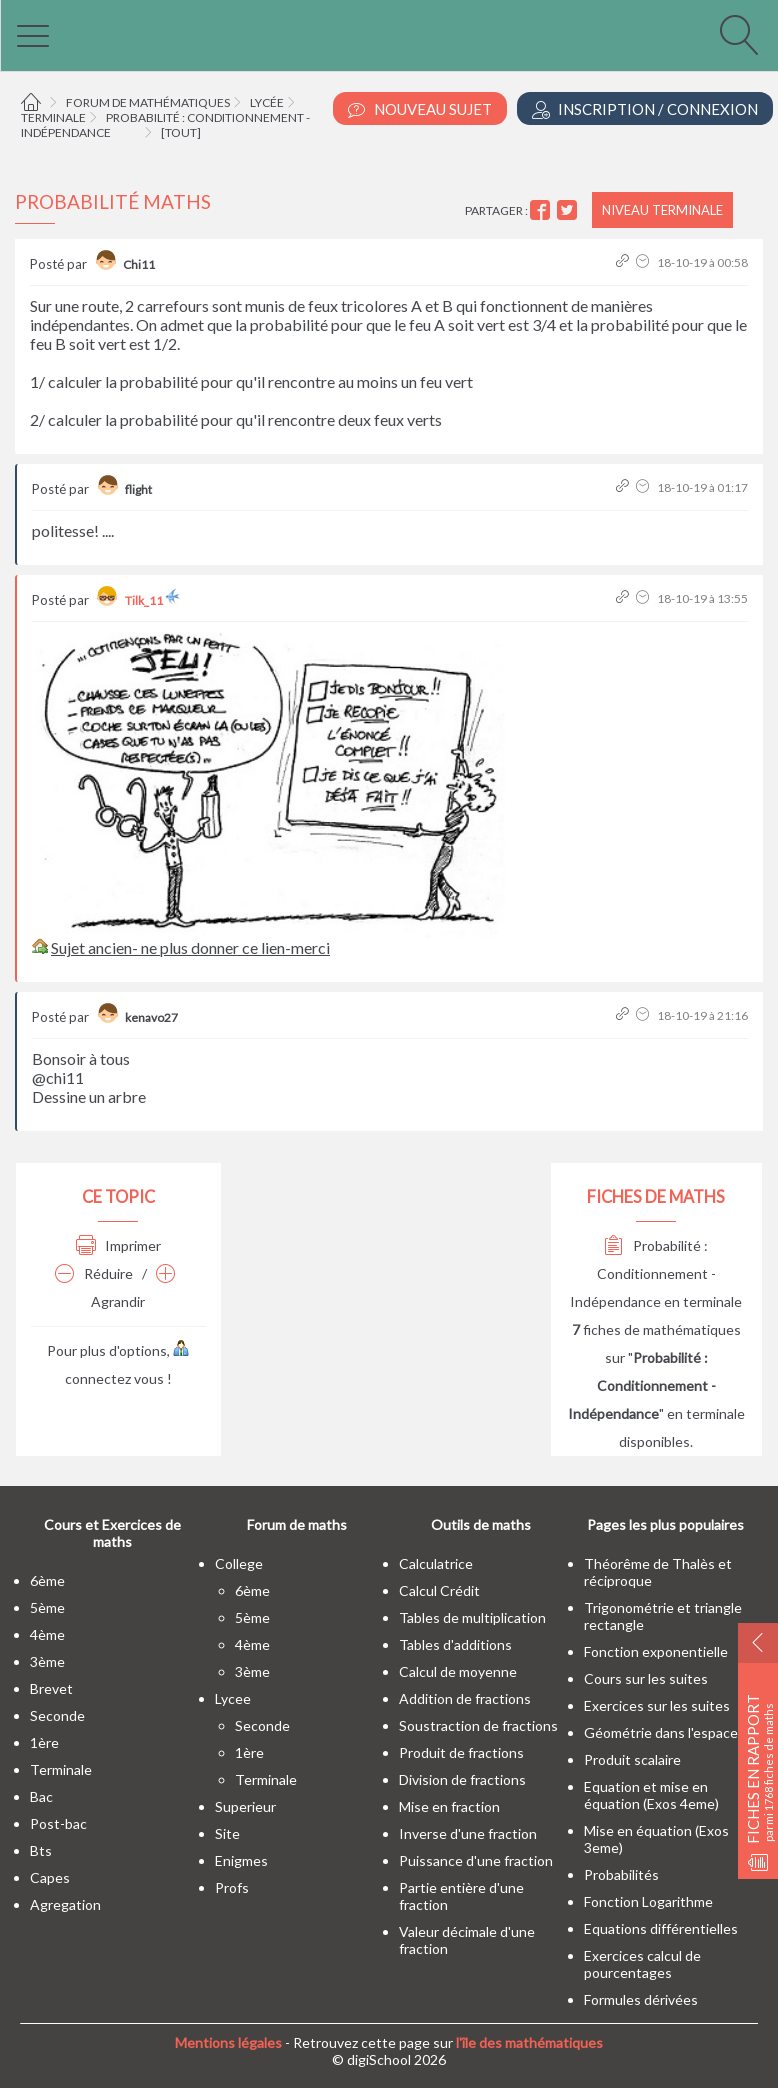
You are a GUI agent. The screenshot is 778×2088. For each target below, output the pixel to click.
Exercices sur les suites (657, 1705)
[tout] (181, 132)
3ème (47, 1661)
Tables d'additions (455, 1644)
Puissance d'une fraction (476, 1860)
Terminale (53, 117)
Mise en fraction (449, 1806)
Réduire (94, 1273)
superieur (245, 1806)
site (227, 1833)
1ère (44, 1742)
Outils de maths (481, 1524)
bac (41, 1796)
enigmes (241, 1860)
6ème (47, 1580)
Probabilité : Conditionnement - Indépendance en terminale (656, 1273)
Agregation (65, 1904)
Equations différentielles (661, 1928)
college (239, 1563)
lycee (233, 1698)
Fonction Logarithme (648, 1901)
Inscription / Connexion (645, 109)
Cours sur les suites (646, 1678)
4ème (47, 1634)
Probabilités (621, 1874)
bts (41, 1850)
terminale (61, 1769)
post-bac (58, 1823)
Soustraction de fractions (478, 1725)
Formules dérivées (641, 1999)
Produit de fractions (461, 1752)
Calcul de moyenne (458, 1671)
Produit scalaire (632, 1759)
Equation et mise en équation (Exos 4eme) (651, 1795)
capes (50, 1877)
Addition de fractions (465, 1698)
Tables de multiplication (472, 1617)
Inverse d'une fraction (468, 1833)
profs (232, 1887)
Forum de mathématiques (148, 102)
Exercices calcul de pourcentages (642, 1964)
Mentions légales (228, 2042)
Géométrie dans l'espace (661, 1732)
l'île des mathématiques (529, 2042)
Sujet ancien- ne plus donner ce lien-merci (190, 947)
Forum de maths (297, 1524)
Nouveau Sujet (420, 109)
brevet (51, 1688)
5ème (47, 1607)
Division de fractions (462, 1779)
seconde (57, 1715)
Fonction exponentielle (656, 1651)
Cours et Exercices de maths (112, 1533)
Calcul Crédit (439, 1590)
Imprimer (118, 1245)
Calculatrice (436, 1563)
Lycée (267, 102)
